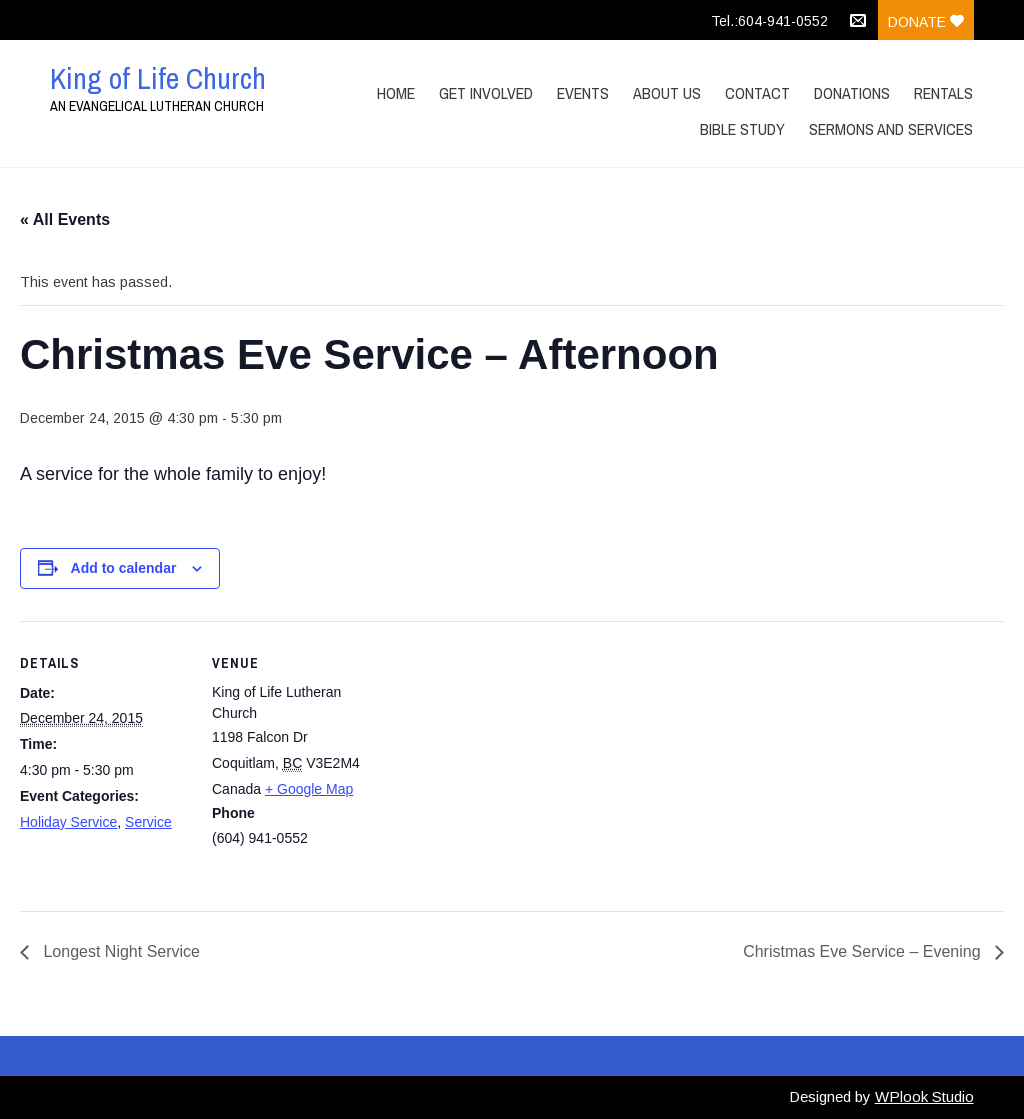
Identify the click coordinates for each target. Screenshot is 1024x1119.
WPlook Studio (924, 1096)
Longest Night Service (119, 951)
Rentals (943, 93)
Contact (757, 93)
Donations (852, 93)
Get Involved (486, 93)
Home (396, 93)
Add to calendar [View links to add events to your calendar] (124, 568)
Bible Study (742, 129)
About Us (667, 93)
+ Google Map (309, 789)
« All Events (65, 219)
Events (583, 93)
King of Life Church (158, 78)
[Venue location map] (509, 759)
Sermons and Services (891, 129)
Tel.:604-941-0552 (769, 21)
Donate (926, 22)
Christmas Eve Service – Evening (864, 951)
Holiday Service (68, 822)
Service (148, 822)
